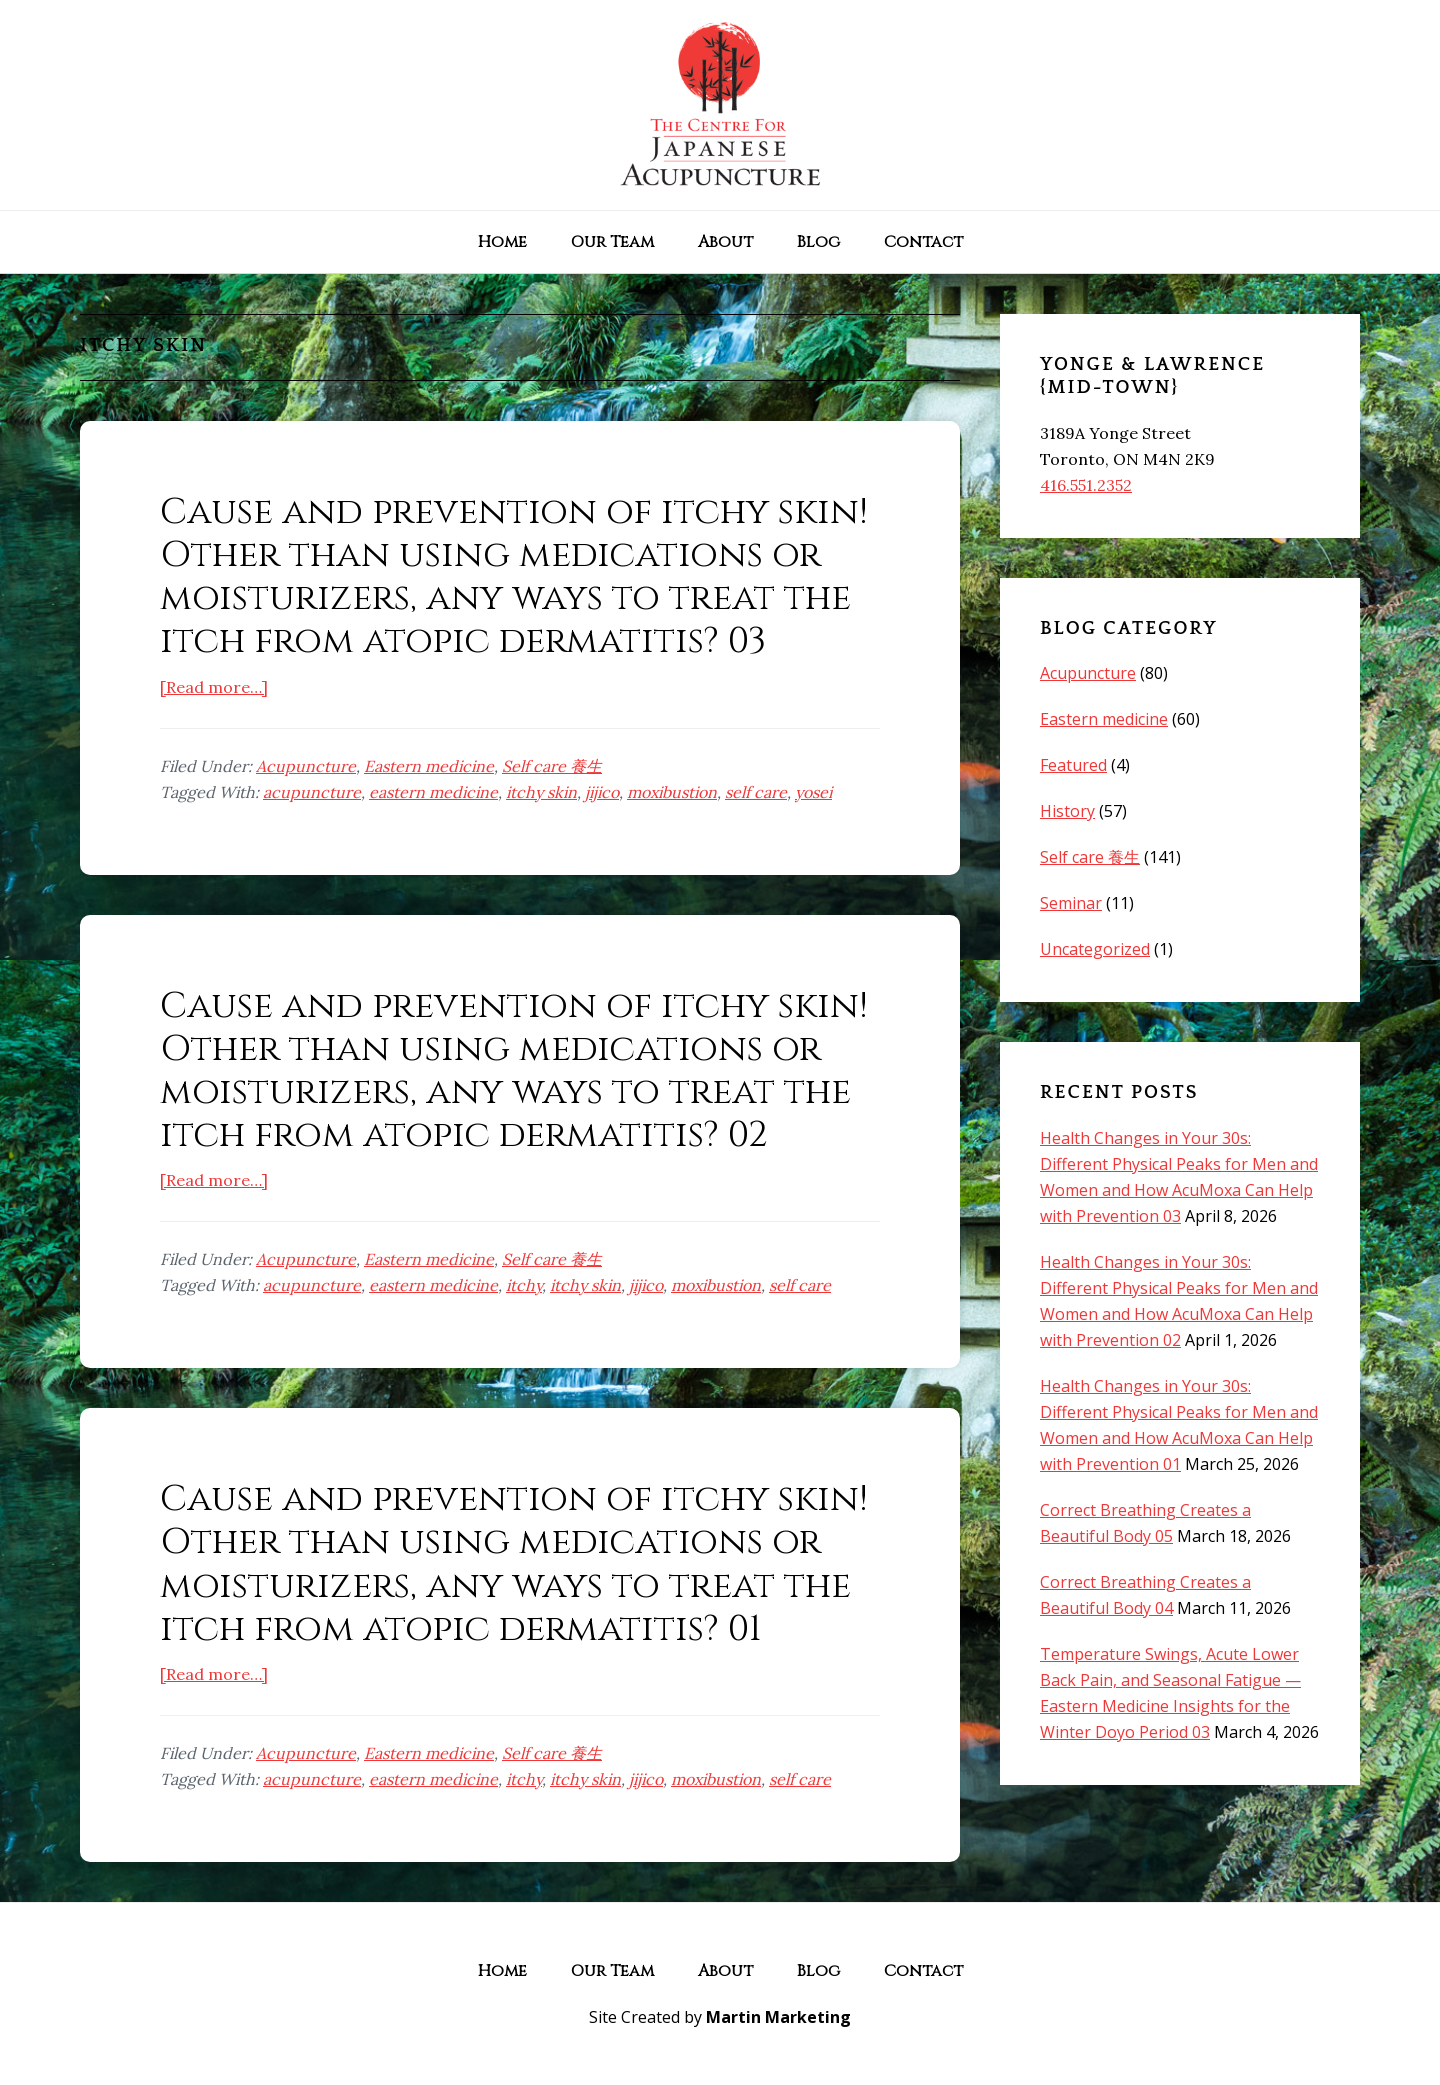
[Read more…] (214, 687)
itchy (524, 1285)
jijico (602, 792)
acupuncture (312, 792)
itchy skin (541, 792)
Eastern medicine (429, 766)
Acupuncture (306, 766)
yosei (813, 792)
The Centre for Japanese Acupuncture (720, 105)
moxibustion (672, 792)
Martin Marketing (778, 2017)
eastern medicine (433, 792)
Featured (1073, 765)
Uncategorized (1095, 949)
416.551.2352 (1086, 485)
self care (756, 792)
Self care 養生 (552, 766)
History (1067, 811)
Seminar (1071, 903)
